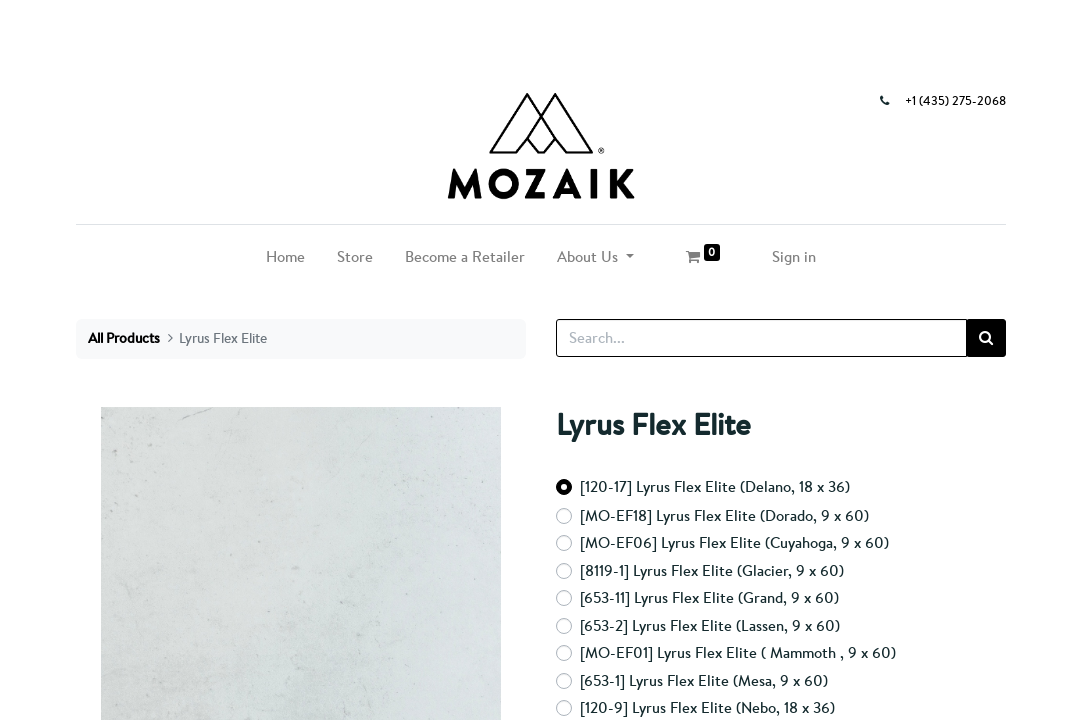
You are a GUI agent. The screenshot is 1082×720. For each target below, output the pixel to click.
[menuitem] (285, 257)
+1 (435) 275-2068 (955, 101)
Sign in (794, 256)
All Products (124, 338)
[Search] (986, 338)
